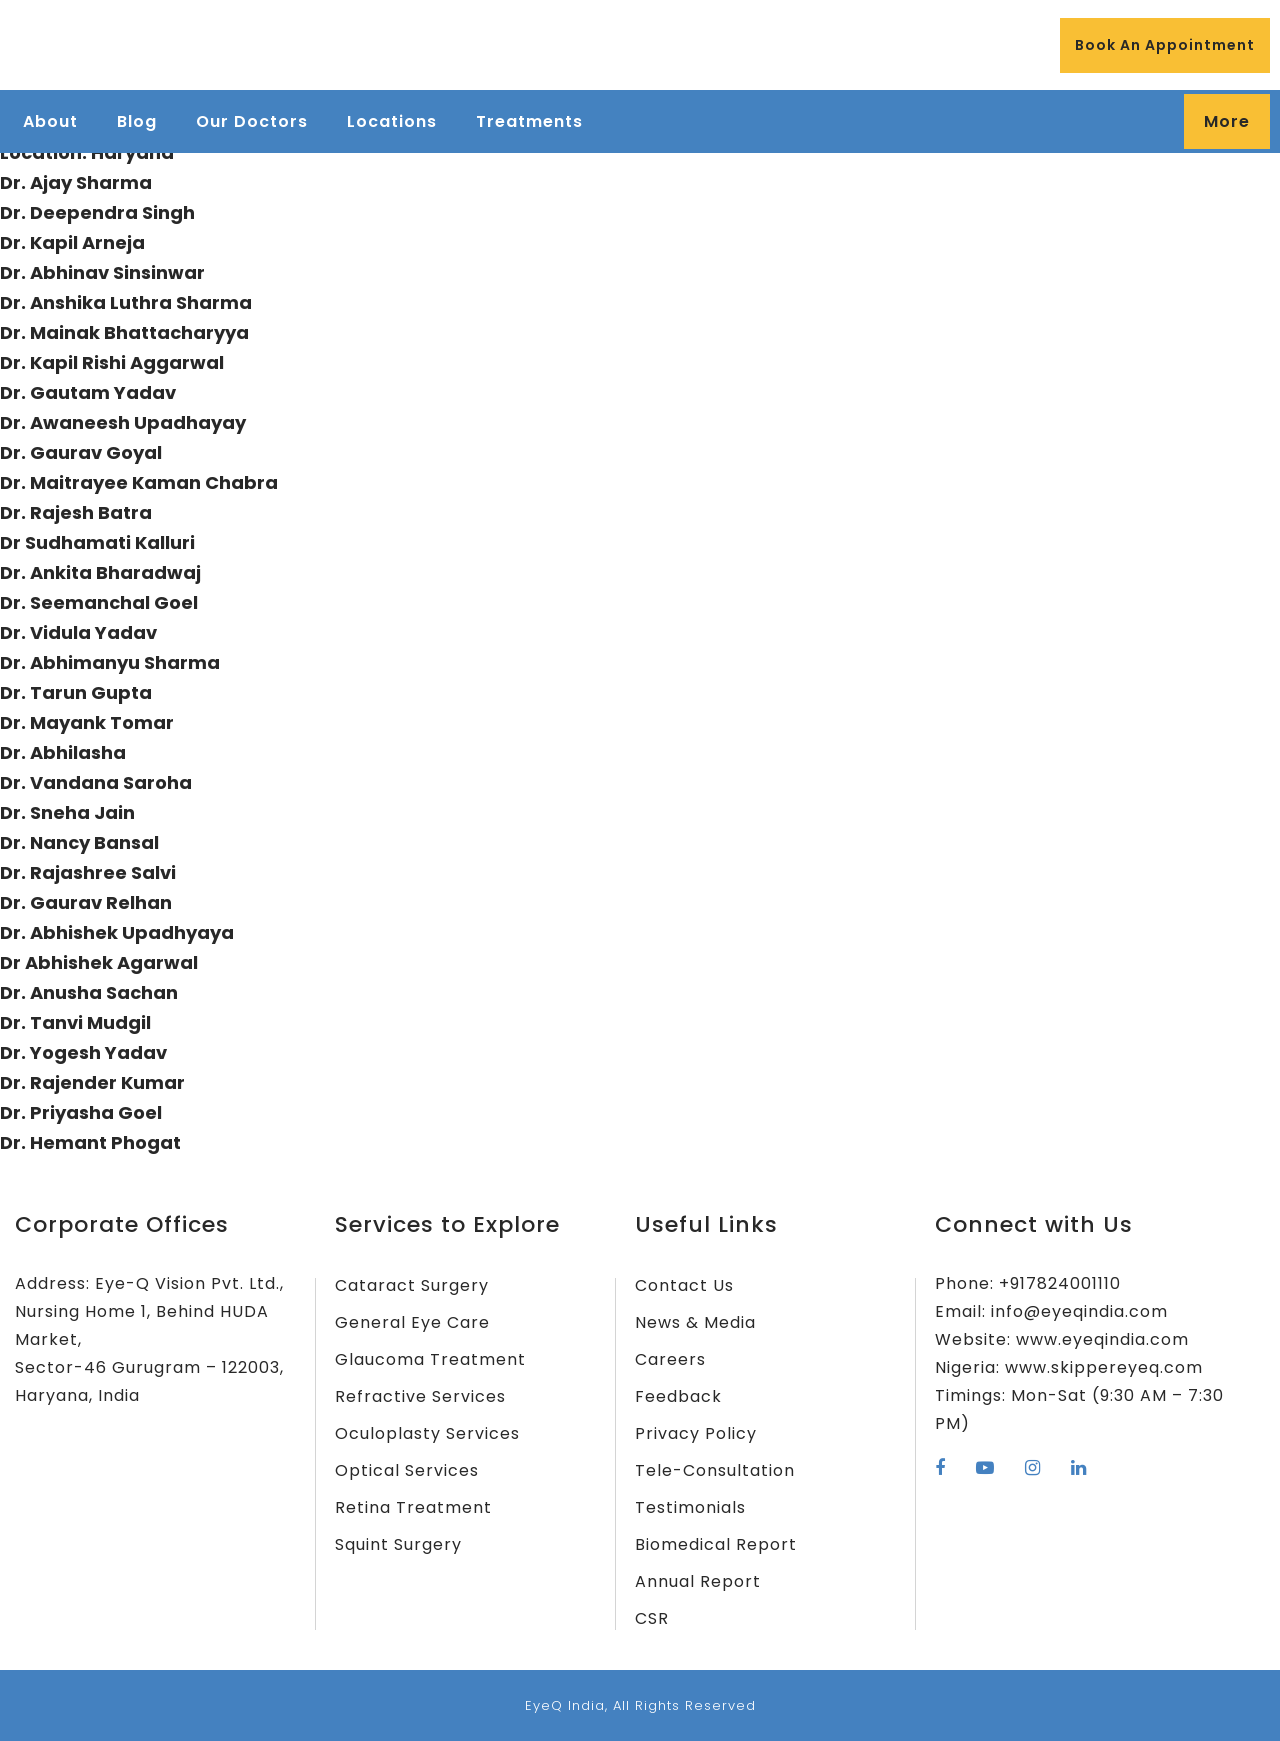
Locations (392, 121)
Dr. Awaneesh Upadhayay (123, 422)
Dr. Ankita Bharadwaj (100, 572)
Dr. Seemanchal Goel (99, 602)
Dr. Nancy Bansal (79, 842)
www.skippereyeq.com (1104, 1367)
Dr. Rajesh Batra (76, 512)
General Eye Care (412, 1322)
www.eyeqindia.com (1102, 1339)
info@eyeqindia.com (1079, 1311)
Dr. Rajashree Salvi (88, 872)
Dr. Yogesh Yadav (83, 1052)
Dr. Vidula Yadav (78, 632)
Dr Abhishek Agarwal (99, 962)
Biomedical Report (716, 1544)
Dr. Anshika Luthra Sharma (126, 302)
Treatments (529, 121)
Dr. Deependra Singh (97, 212)
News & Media (695, 1322)
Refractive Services (420, 1396)
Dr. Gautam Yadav (88, 392)
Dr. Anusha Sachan (89, 992)
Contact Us (684, 1285)
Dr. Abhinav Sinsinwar (102, 272)
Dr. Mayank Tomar (87, 722)
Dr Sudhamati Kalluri (97, 542)
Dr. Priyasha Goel (81, 1112)
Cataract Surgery (412, 1285)
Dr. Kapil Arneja (72, 242)
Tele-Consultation (715, 1470)
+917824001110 (1060, 1283)
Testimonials (690, 1507)
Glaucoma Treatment (430, 1359)
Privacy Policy (696, 1433)
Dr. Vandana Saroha (96, 782)
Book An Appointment (1165, 45)
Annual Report (698, 1581)
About (50, 121)
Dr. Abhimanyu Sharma (110, 662)
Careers (670, 1359)
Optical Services (407, 1470)
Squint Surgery (398, 1544)
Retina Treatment (413, 1507)
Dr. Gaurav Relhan (86, 902)
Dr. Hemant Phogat (90, 1142)
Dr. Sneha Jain (67, 812)
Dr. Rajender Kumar (92, 1082)
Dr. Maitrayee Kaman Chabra (139, 482)
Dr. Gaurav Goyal (81, 452)
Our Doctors (252, 121)
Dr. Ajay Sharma (76, 182)
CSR (652, 1618)
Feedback (678, 1396)
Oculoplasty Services (427, 1433)
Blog (137, 121)
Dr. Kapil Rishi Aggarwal (112, 362)
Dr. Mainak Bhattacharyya (124, 332)
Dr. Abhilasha (63, 752)
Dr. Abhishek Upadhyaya (117, 932)
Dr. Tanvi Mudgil (75, 1022)
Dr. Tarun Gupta (76, 692)
